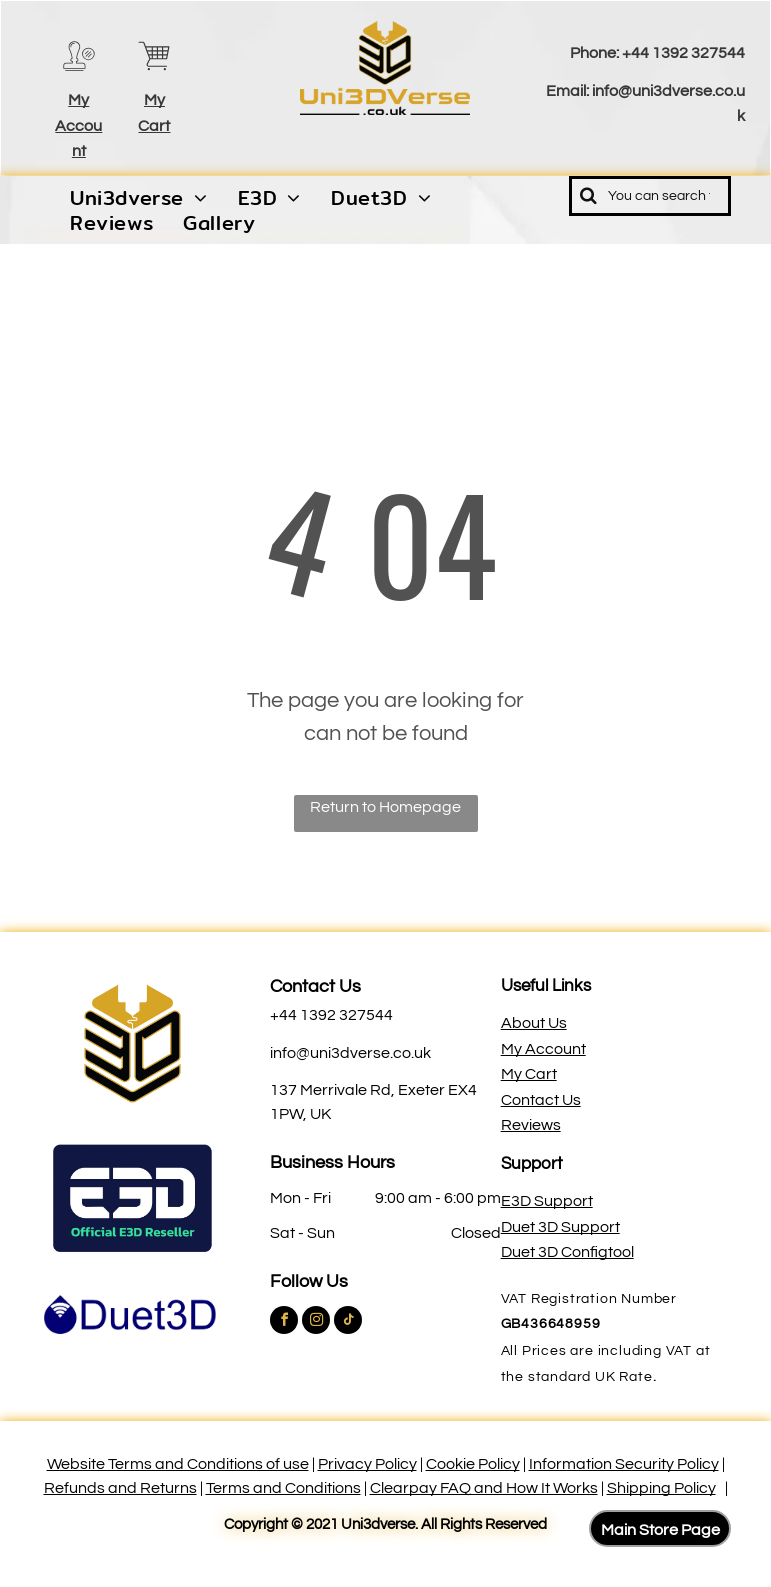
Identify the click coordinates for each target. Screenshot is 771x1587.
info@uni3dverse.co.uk (350, 1053)
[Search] (650, 196)
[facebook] (284, 1322)
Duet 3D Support (560, 1227)
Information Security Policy (624, 1464)
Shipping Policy (661, 1488)
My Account (78, 125)
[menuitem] (139, 198)
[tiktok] (348, 1322)
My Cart (529, 1074)
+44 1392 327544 (683, 53)
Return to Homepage (385, 807)
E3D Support (547, 1201)
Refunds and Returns (120, 1488)
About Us (534, 1023)
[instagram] (316, 1322)
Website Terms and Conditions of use (178, 1464)
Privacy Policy (367, 1464)
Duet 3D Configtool (567, 1252)
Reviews (531, 1125)
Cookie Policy (473, 1464)
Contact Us (315, 986)
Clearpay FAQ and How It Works (484, 1488)
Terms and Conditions (283, 1488)
